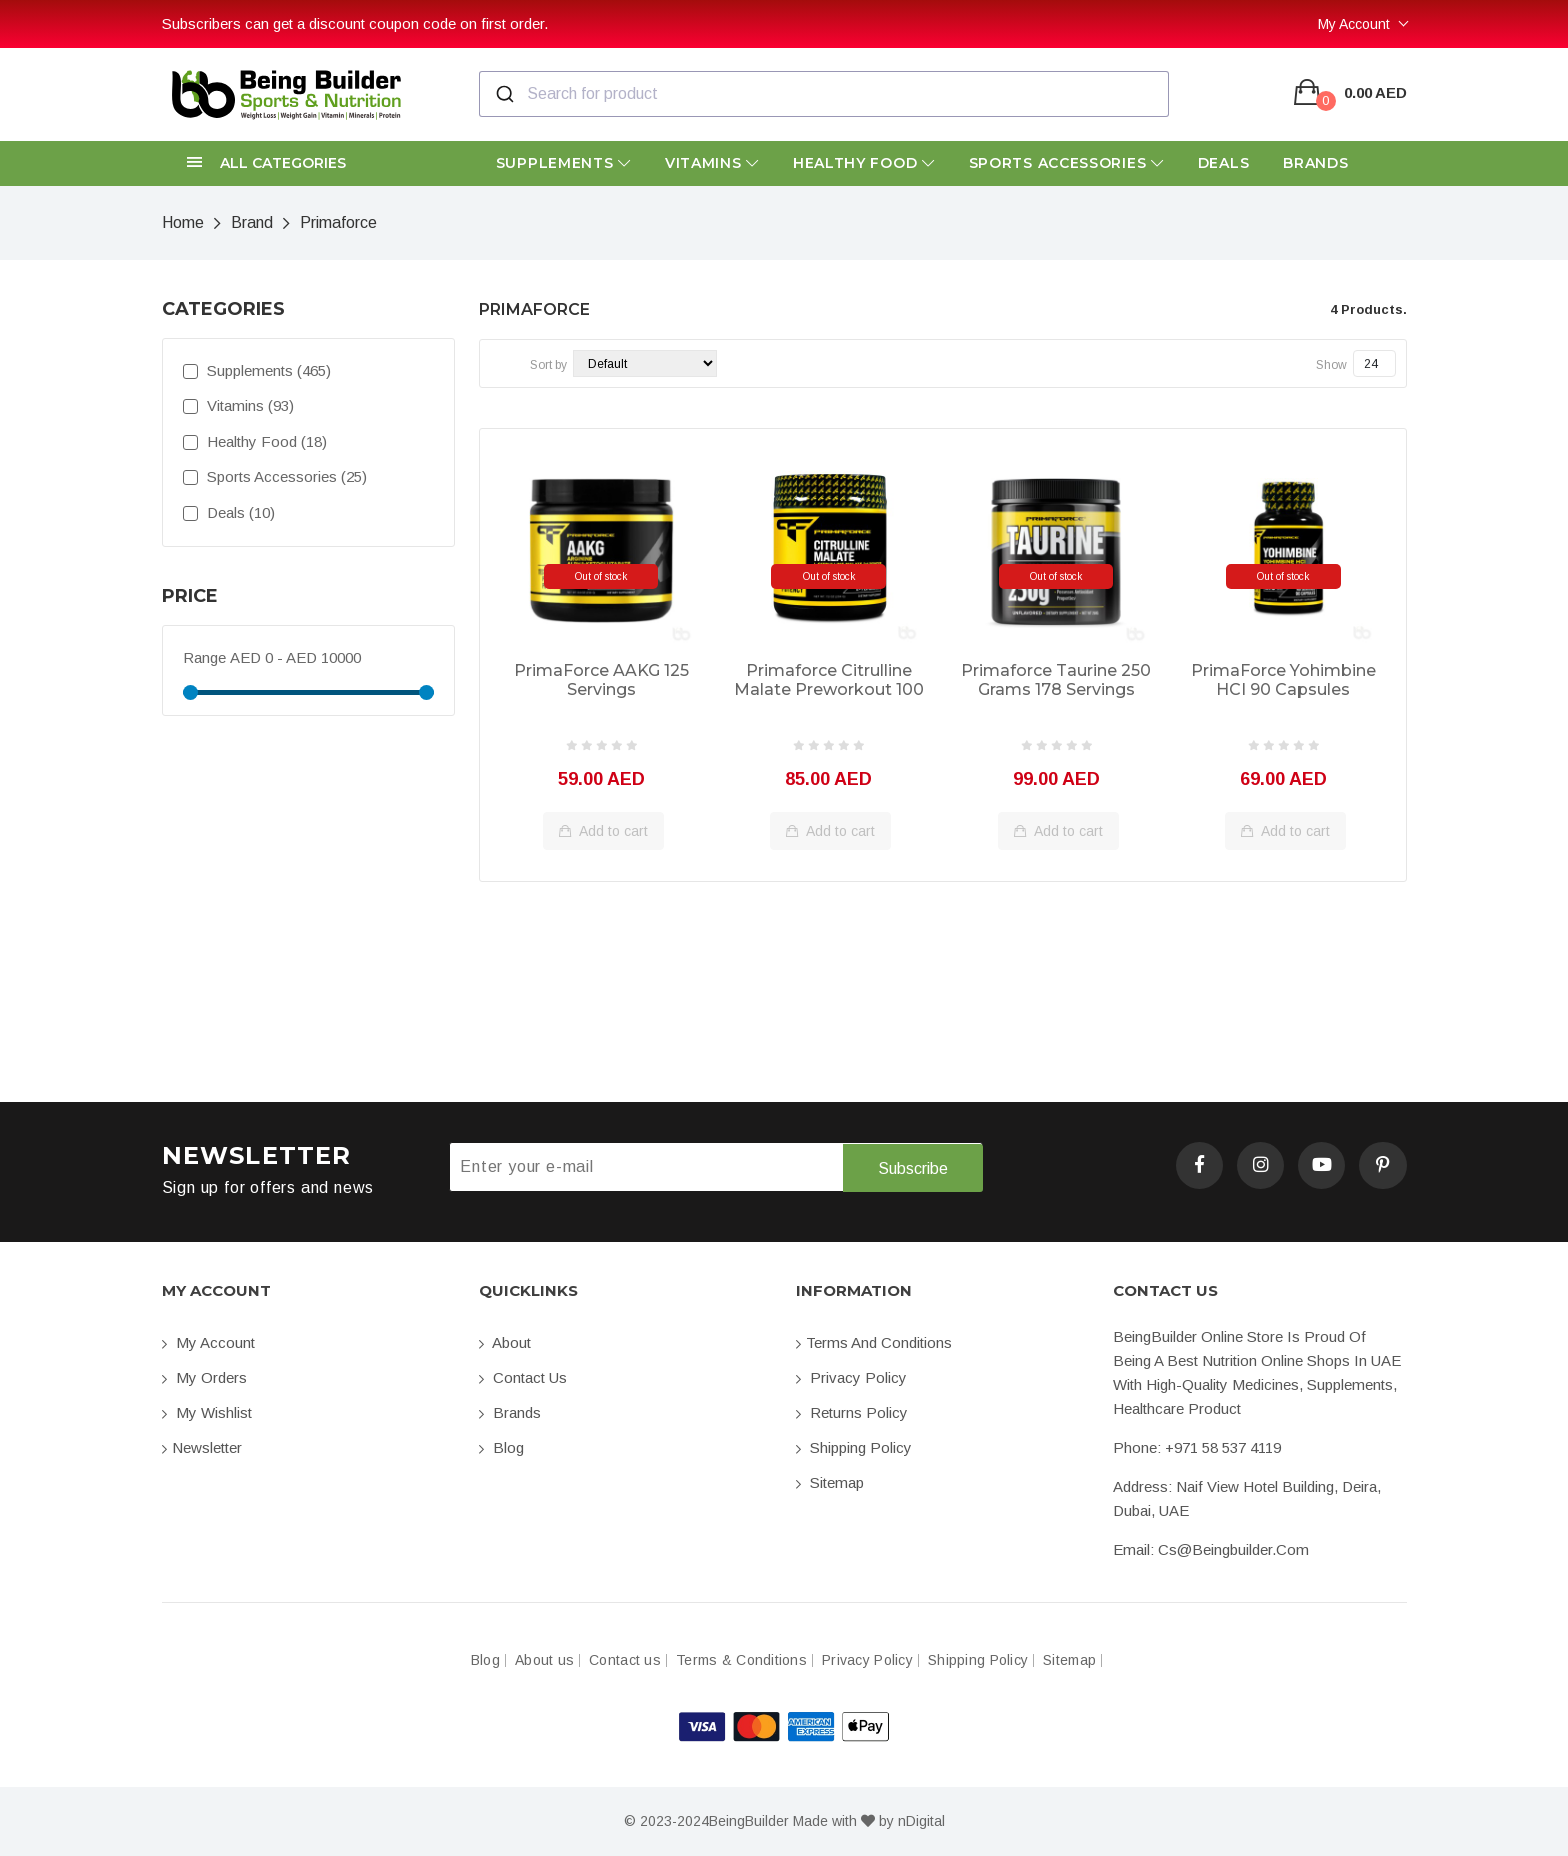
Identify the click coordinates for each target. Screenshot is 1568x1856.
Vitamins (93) (238, 405)
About (505, 1342)
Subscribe (912, 1167)
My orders (204, 1377)
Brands (1315, 163)
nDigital (921, 1821)
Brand (252, 222)
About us (544, 1660)
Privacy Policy (851, 1377)
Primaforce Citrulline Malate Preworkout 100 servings (829, 681)
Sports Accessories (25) (275, 476)
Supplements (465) (257, 370)
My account (208, 1342)
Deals (1224, 163)
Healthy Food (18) (255, 441)
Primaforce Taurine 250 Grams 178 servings (1056, 680)
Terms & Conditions (741, 1660)
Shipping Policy (854, 1447)
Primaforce (338, 222)
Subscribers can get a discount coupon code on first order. (355, 23)
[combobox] (824, 94)
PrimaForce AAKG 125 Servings (601, 680)
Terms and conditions (874, 1342)
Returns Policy (852, 1412)
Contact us (523, 1377)
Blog (501, 1447)
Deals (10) (229, 512)
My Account (1354, 24)
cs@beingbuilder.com (1233, 1549)
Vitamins (712, 163)
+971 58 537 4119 (1223, 1447)
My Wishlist (207, 1412)
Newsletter (202, 1447)
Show (1331, 365)
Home (183, 222)
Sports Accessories (1066, 163)
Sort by (548, 365)
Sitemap (830, 1482)
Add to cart (603, 831)
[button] (308, 163)
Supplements (563, 163)
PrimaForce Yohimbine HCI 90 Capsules (1283, 680)
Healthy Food (864, 163)
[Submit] (503, 94)
